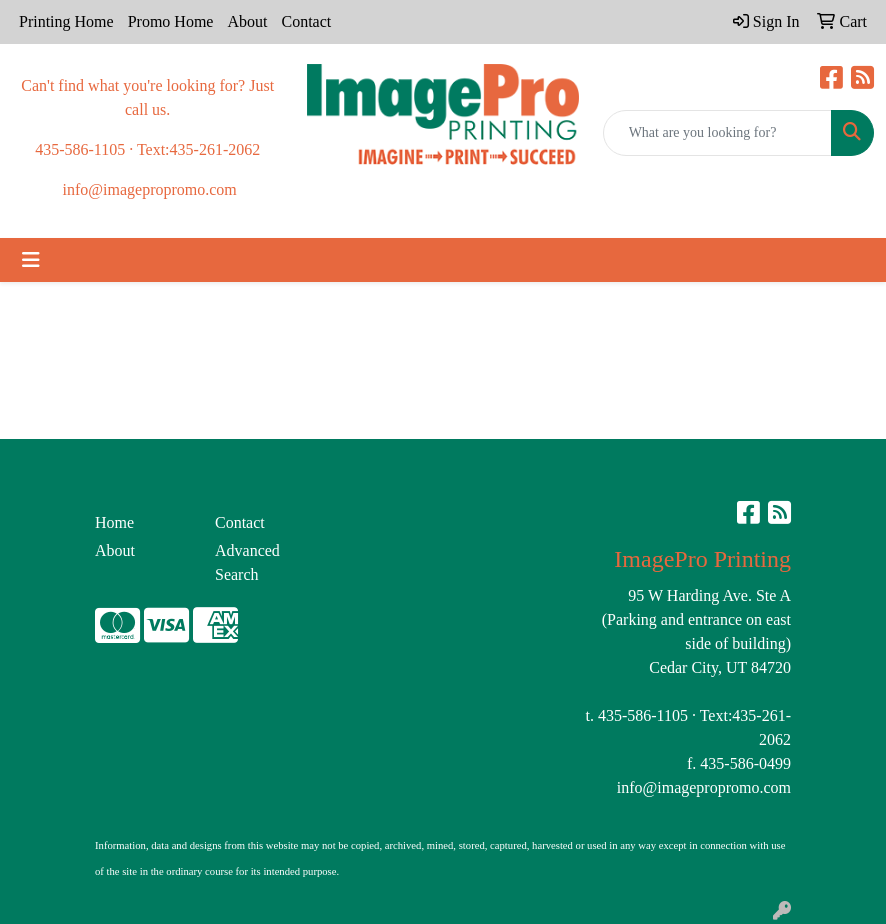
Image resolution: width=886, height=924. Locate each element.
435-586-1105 (643, 715)
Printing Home (66, 21)
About (247, 21)
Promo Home (171, 21)
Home (114, 522)
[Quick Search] (717, 133)
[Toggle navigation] (31, 260)
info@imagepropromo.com (704, 787)
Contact (306, 21)
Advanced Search (247, 562)
